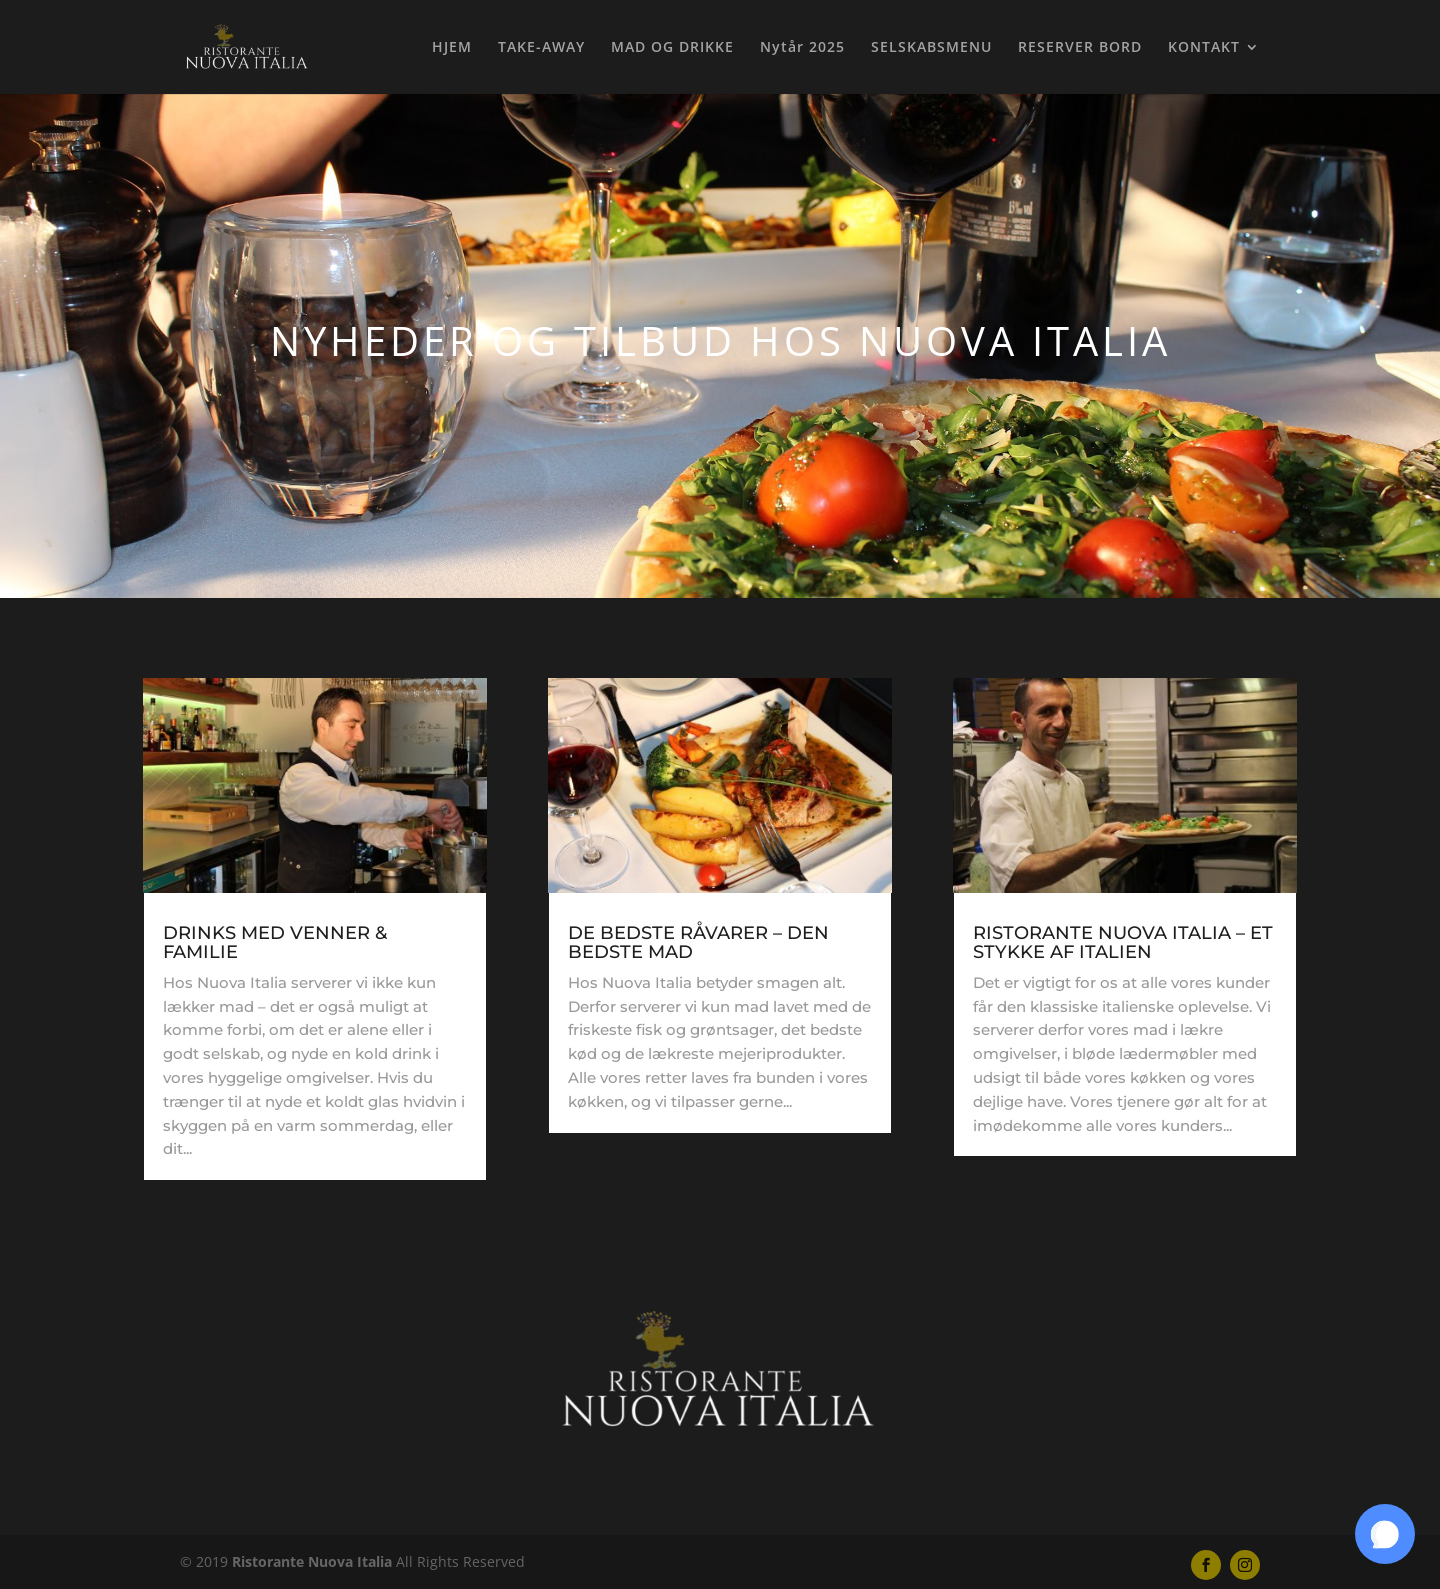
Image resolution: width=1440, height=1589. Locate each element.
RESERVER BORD (1080, 48)
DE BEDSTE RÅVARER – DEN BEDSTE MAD (698, 942)
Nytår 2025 (802, 48)
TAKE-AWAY (541, 48)
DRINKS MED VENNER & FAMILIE (275, 942)
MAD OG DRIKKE (672, 48)
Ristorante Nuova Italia (312, 1561)
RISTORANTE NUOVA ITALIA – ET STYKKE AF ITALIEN (1123, 942)
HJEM (452, 48)
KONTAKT (1204, 48)
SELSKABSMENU (931, 48)
